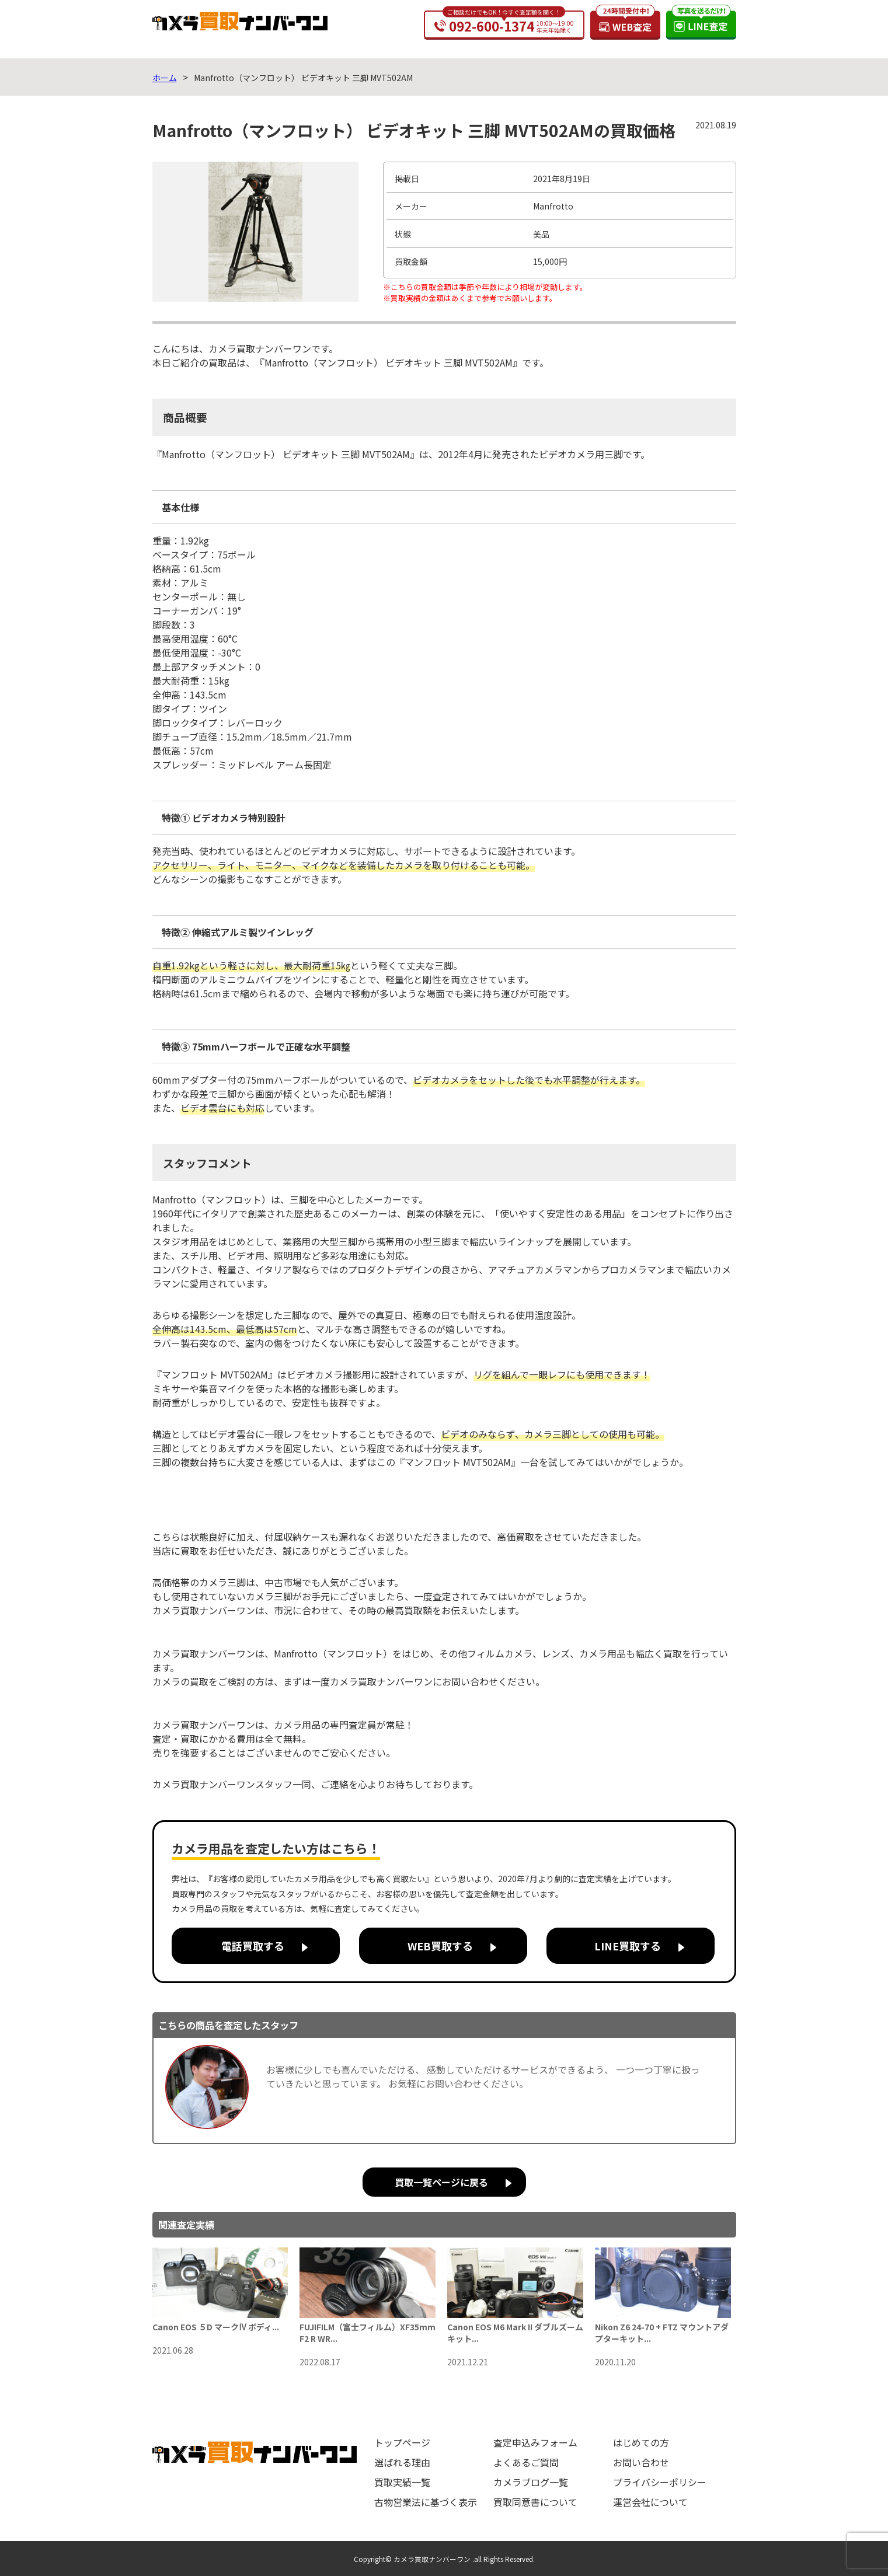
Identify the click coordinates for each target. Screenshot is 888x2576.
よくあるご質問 (526, 2462)
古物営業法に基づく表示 (425, 2502)
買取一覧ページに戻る (441, 2182)
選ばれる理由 (402, 2462)
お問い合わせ (641, 2462)
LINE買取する (627, 1945)
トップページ (402, 2442)
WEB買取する (440, 1945)
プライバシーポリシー (659, 2482)
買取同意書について (535, 2502)
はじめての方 (641, 2442)
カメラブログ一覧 (530, 2482)
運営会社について (650, 2502)
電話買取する (252, 1945)
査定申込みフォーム (535, 2442)
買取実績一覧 (402, 2482)
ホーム (164, 77)
